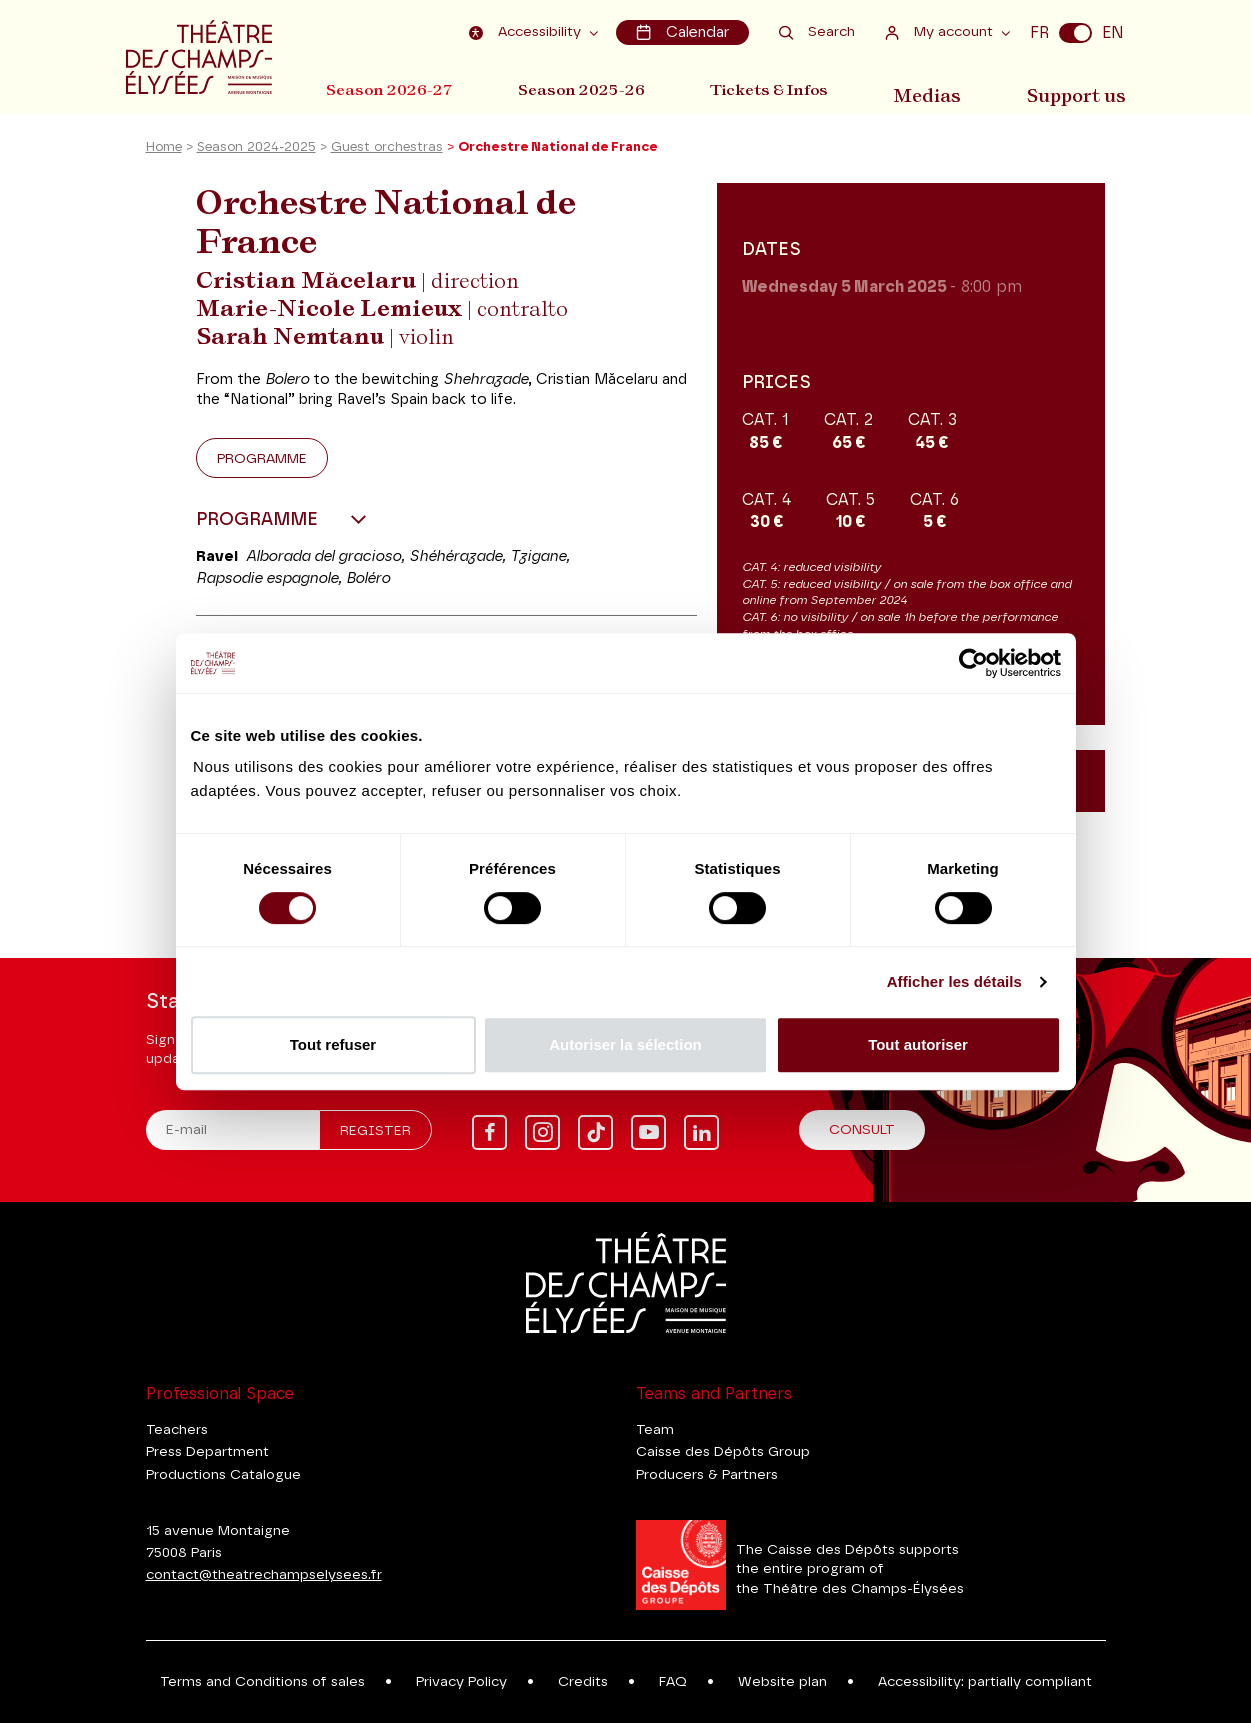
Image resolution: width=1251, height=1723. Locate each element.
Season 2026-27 (389, 88)
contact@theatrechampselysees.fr (264, 1575)
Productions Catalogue (223, 1475)
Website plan (782, 1682)
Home (164, 153)
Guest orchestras (387, 153)
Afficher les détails (954, 981)
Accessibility (530, 31)
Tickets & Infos (781, 88)
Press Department (207, 1452)
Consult (862, 1130)
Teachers (177, 1430)
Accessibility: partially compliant (985, 1682)
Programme (262, 464)
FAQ (673, 1682)
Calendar (684, 31)
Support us (1083, 88)
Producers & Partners (707, 1475)
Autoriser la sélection (625, 1044)
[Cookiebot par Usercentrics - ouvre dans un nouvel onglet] (973, 663)
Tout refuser (333, 1044)
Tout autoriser (918, 1044)
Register (375, 1131)
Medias (939, 88)
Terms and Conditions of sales (262, 1682)
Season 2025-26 (587, 88)
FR (1039, 32)
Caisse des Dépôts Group (723, 1452)
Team (655, 1430)
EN (1113, 32)
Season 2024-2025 (256, 153)
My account (941, 31)
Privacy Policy (461, 1682)
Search (817, 31)
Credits (583, 1682)
